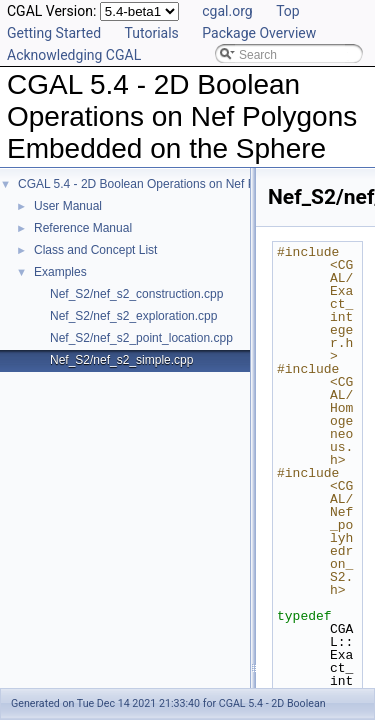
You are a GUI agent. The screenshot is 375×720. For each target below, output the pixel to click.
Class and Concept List (95, 250)
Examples (60, 272)
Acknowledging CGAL (74, 55)
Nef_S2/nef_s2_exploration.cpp (133, 316)
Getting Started (54, 33)
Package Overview (259, 33)
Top (288, 11)
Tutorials (152, 33)
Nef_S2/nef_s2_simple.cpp (121, 360)
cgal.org (227, 11)
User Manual (68, 206)
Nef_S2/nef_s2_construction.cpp (136, 294)
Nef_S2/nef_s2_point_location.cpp (141, 338)
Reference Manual (83, 228)
